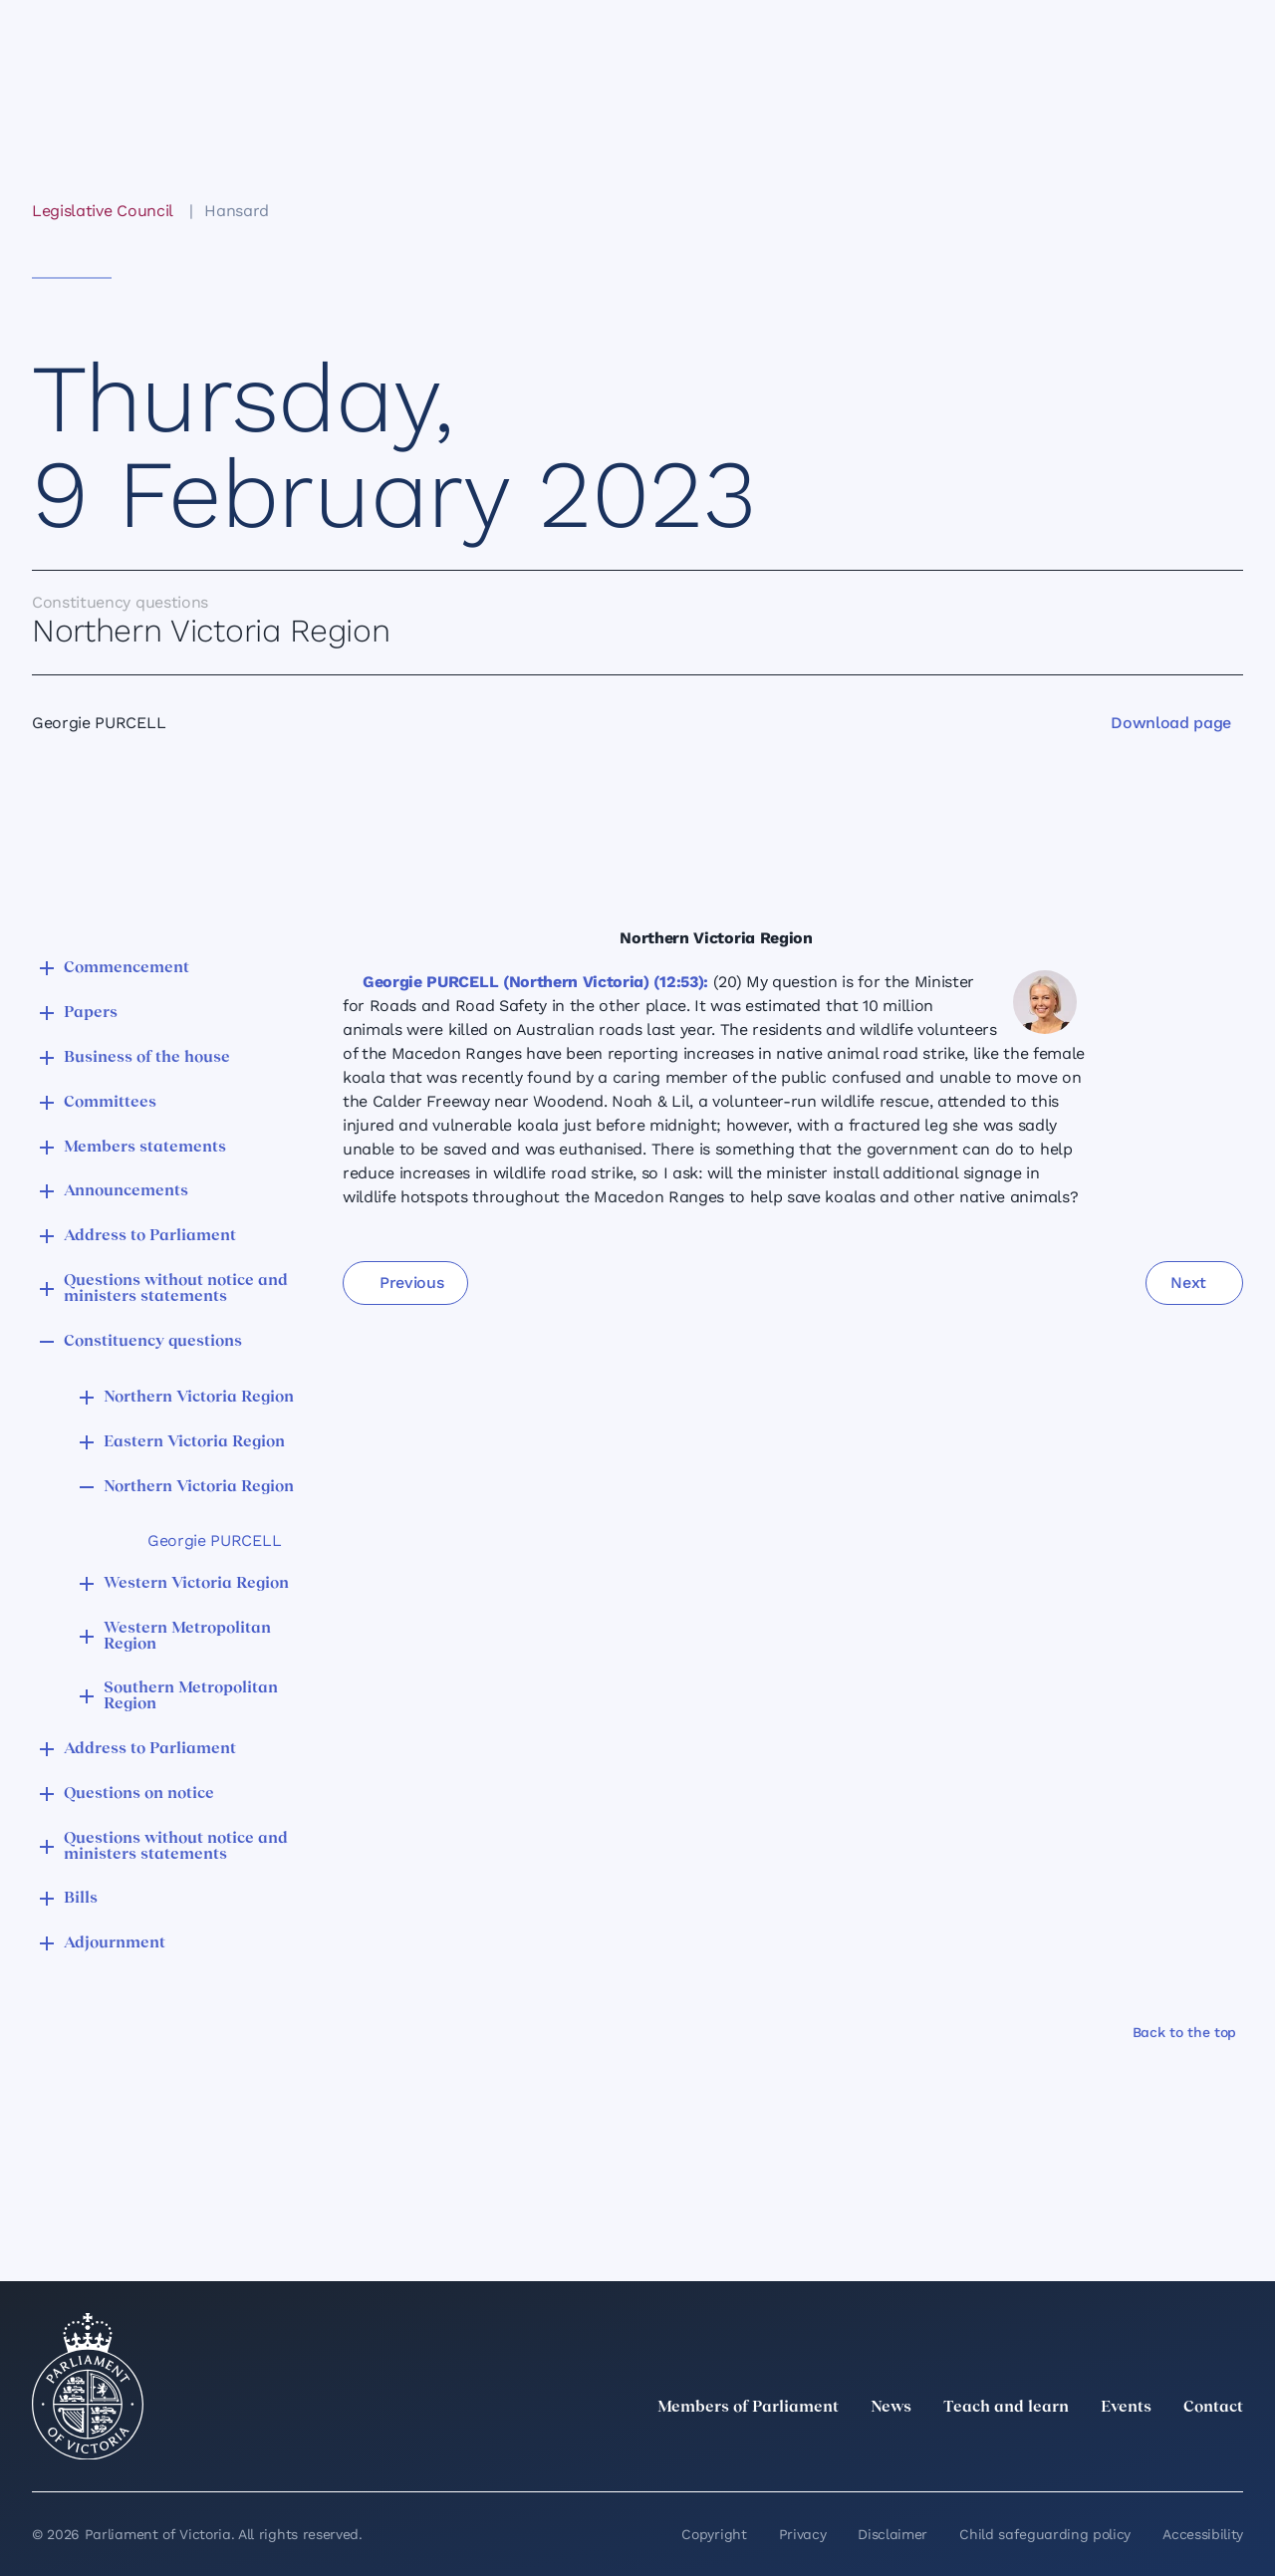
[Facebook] (1143, 2451)
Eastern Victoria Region (194, 1442)
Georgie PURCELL (214, 1540)
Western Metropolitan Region (187, 1637)
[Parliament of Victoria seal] (87, 2386)
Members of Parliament (748, 2408)
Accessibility (1202, 2534)
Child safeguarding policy (1045, 2534)
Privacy (803, 2534)
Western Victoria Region (196, 1584)
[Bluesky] (1231, 2451)
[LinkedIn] (1056, 2451)
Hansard (236, 210)
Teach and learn (1006, 2408)
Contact (1213, 2408)
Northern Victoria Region (199, 1398)
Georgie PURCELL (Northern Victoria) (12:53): (535, 981)
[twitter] (1012, 2451)
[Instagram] (1100, 2451)
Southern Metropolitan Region (191, 1696)
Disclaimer (892, 2534)
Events (1126, 2408)
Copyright (713, 2534)
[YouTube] (1187, 2451)
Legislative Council (102, 210)
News (891, 2408)
